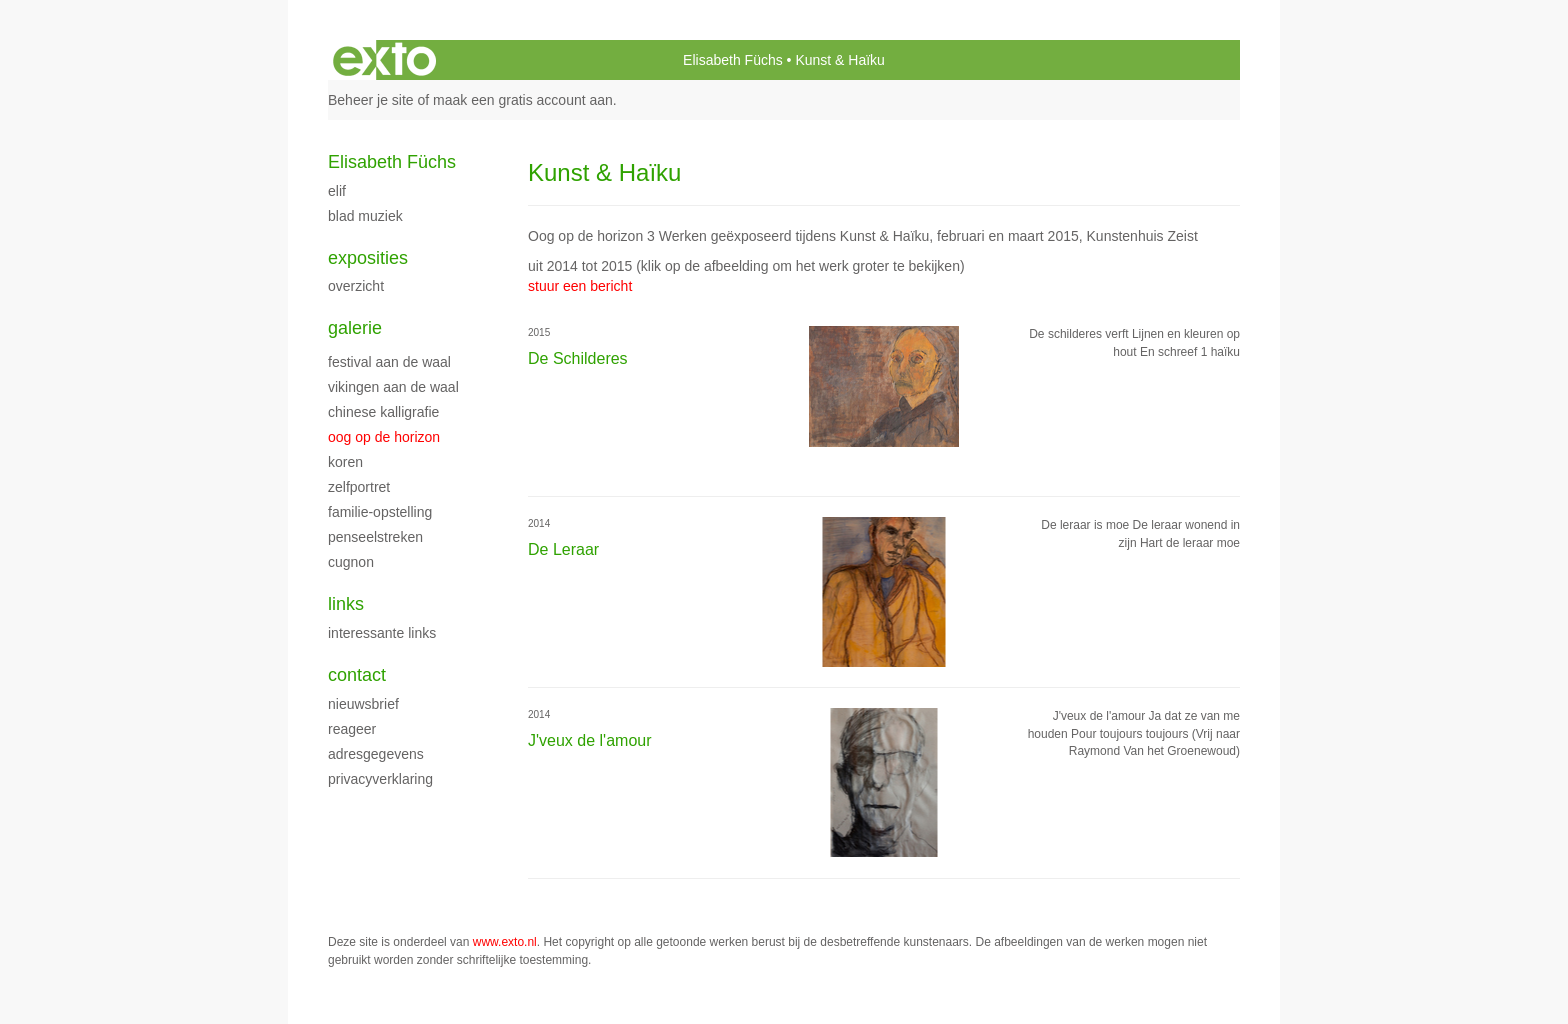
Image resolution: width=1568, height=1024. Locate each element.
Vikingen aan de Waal (393, 387)
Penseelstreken (375, 537)
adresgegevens (376, 754)
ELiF (337, 191)
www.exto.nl (505, 942)
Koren (345, 462)
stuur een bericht (580, 286)
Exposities (368, 258)
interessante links (382, 633)
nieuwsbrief (363, 704)
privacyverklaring (380, 779)
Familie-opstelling (380, 512)
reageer (352, 729)
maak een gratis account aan (523, 100)
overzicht (356, 286)
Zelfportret (359, 487)
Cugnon (351, 562)
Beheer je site (371, 100)
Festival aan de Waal (389, 362)
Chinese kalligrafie (383, 412)
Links (346, 604)
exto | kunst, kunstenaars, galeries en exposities (384, 60)
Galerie (355, 328)
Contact (357, 675)
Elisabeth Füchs (733, 60)
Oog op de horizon (384, 437)
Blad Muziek (365, 216)
